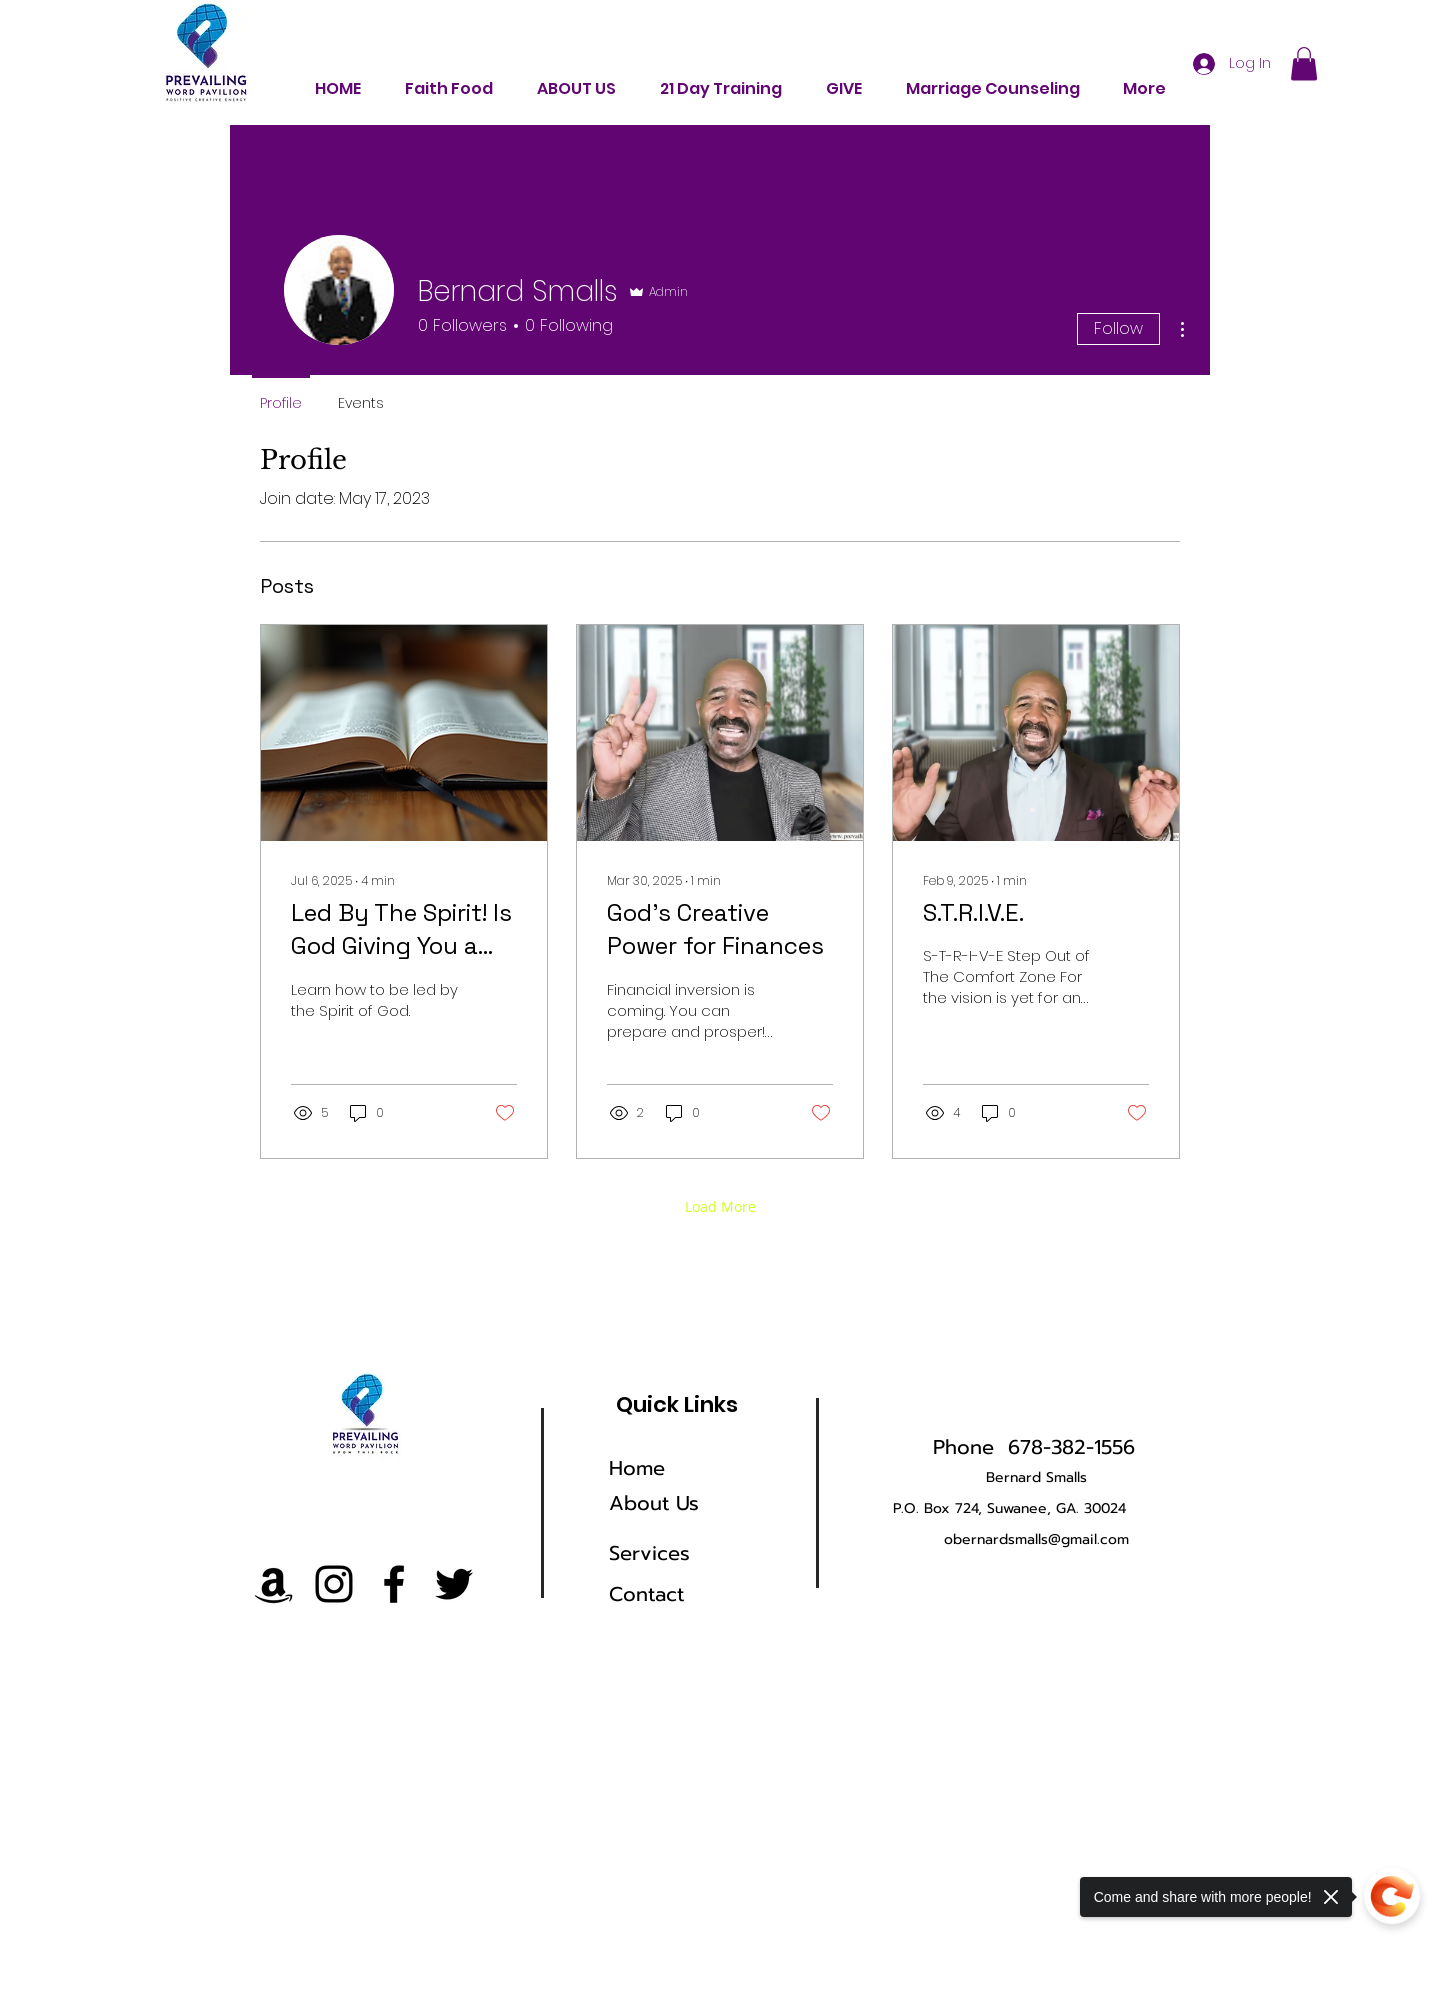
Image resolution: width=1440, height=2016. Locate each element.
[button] (1304, 63)
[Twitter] (454, 1584)
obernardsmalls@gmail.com (1036, 1539)
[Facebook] (394, 1584)
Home (637, 1468)
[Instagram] (334, 1584)
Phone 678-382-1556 (1034, 1447)
